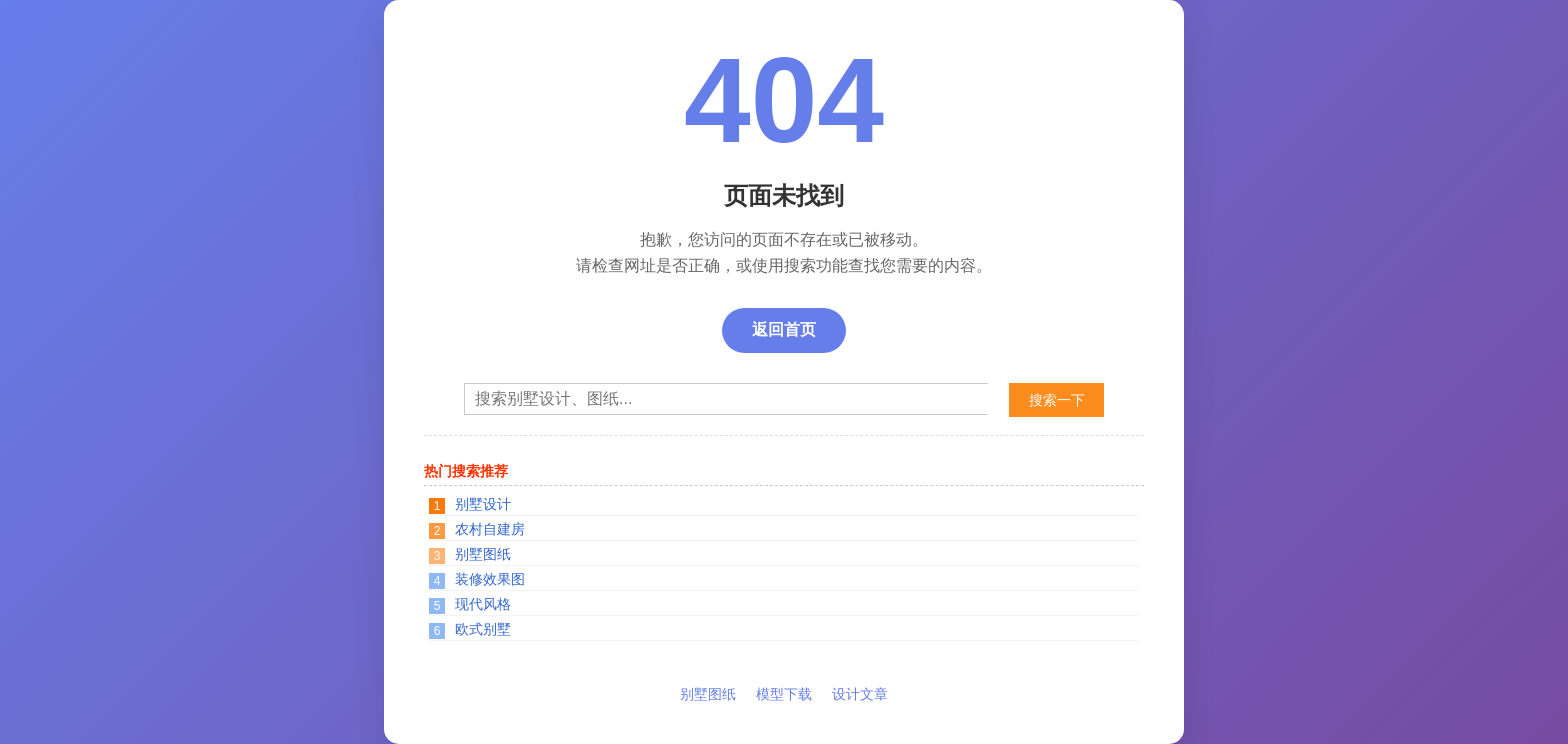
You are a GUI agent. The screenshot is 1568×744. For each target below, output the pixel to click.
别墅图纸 (483, 554)
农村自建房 (490, 529)
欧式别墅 (483, 629)
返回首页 (784, 329)
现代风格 (483, 604)
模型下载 (784, 694)
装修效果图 (490, 579)
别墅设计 (483, 504)
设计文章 (860, 694)
